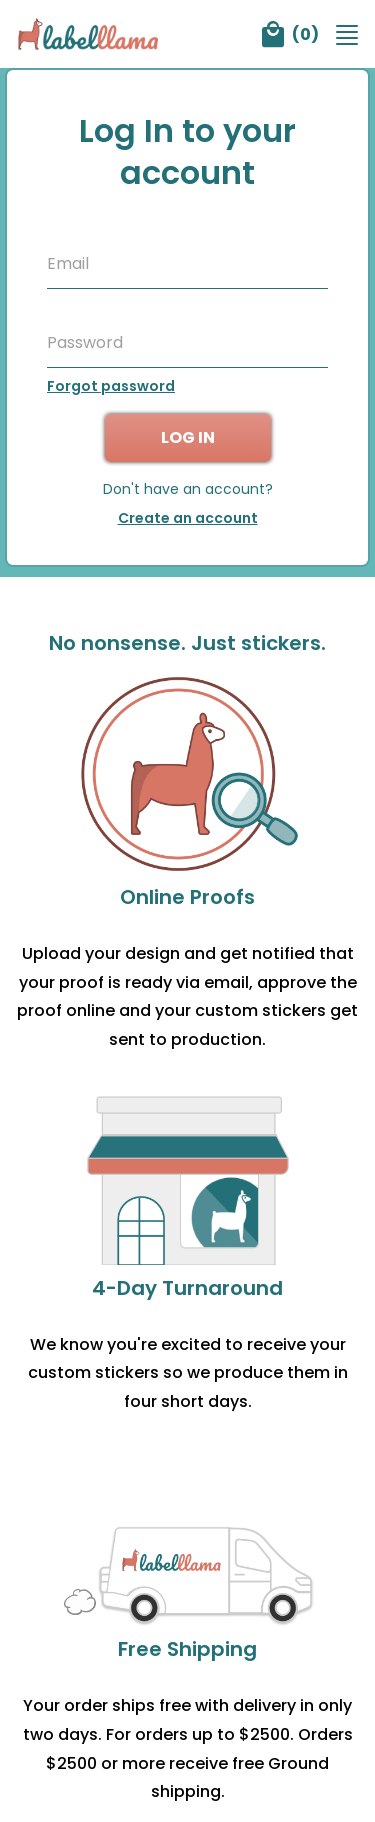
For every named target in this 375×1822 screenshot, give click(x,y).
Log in (188, 437)
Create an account (188, 518)
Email (68, 264)
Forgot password (111, 386)
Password (85, 343)
